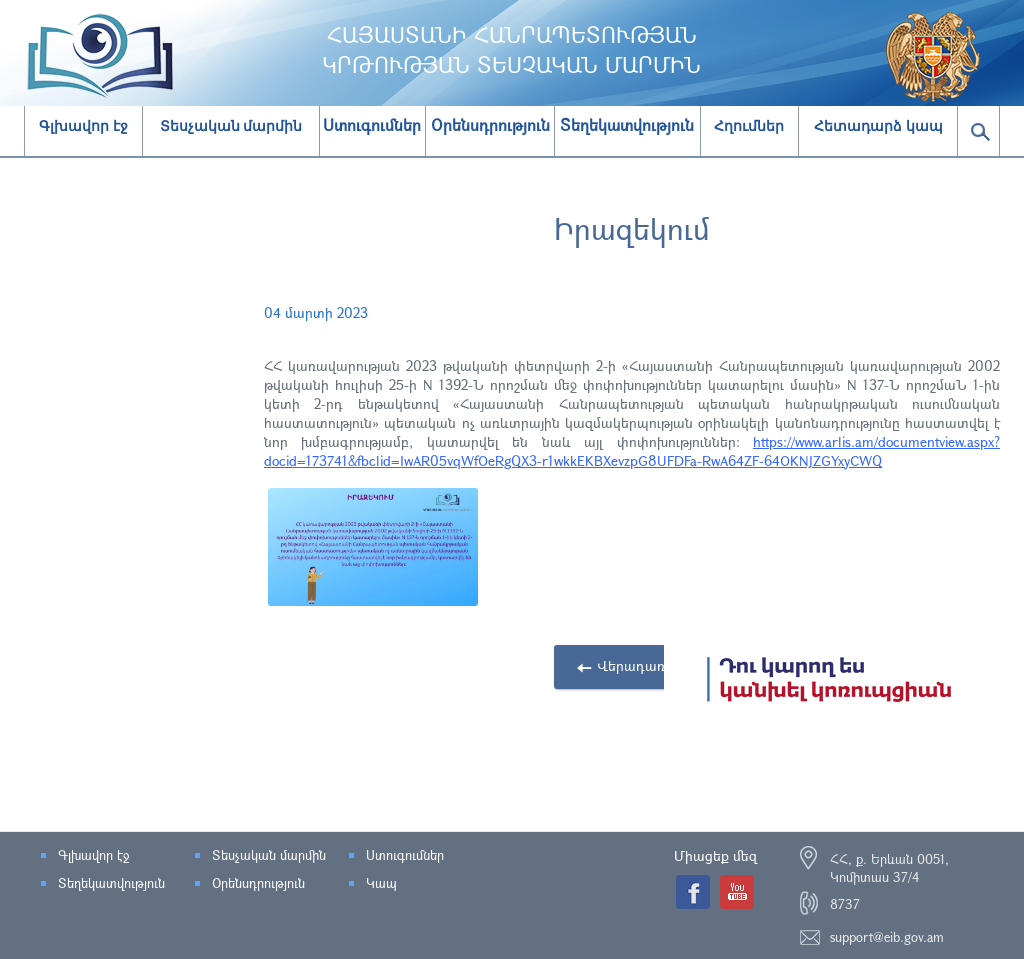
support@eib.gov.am (887, 937)
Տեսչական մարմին (231, 126)
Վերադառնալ (643, 665)
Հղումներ (749, 126)
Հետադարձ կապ (878, 126)
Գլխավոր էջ (83, 126)
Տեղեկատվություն (111, 883)
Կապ (381, 883)
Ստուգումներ (405, 855)
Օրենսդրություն (258, 883)
